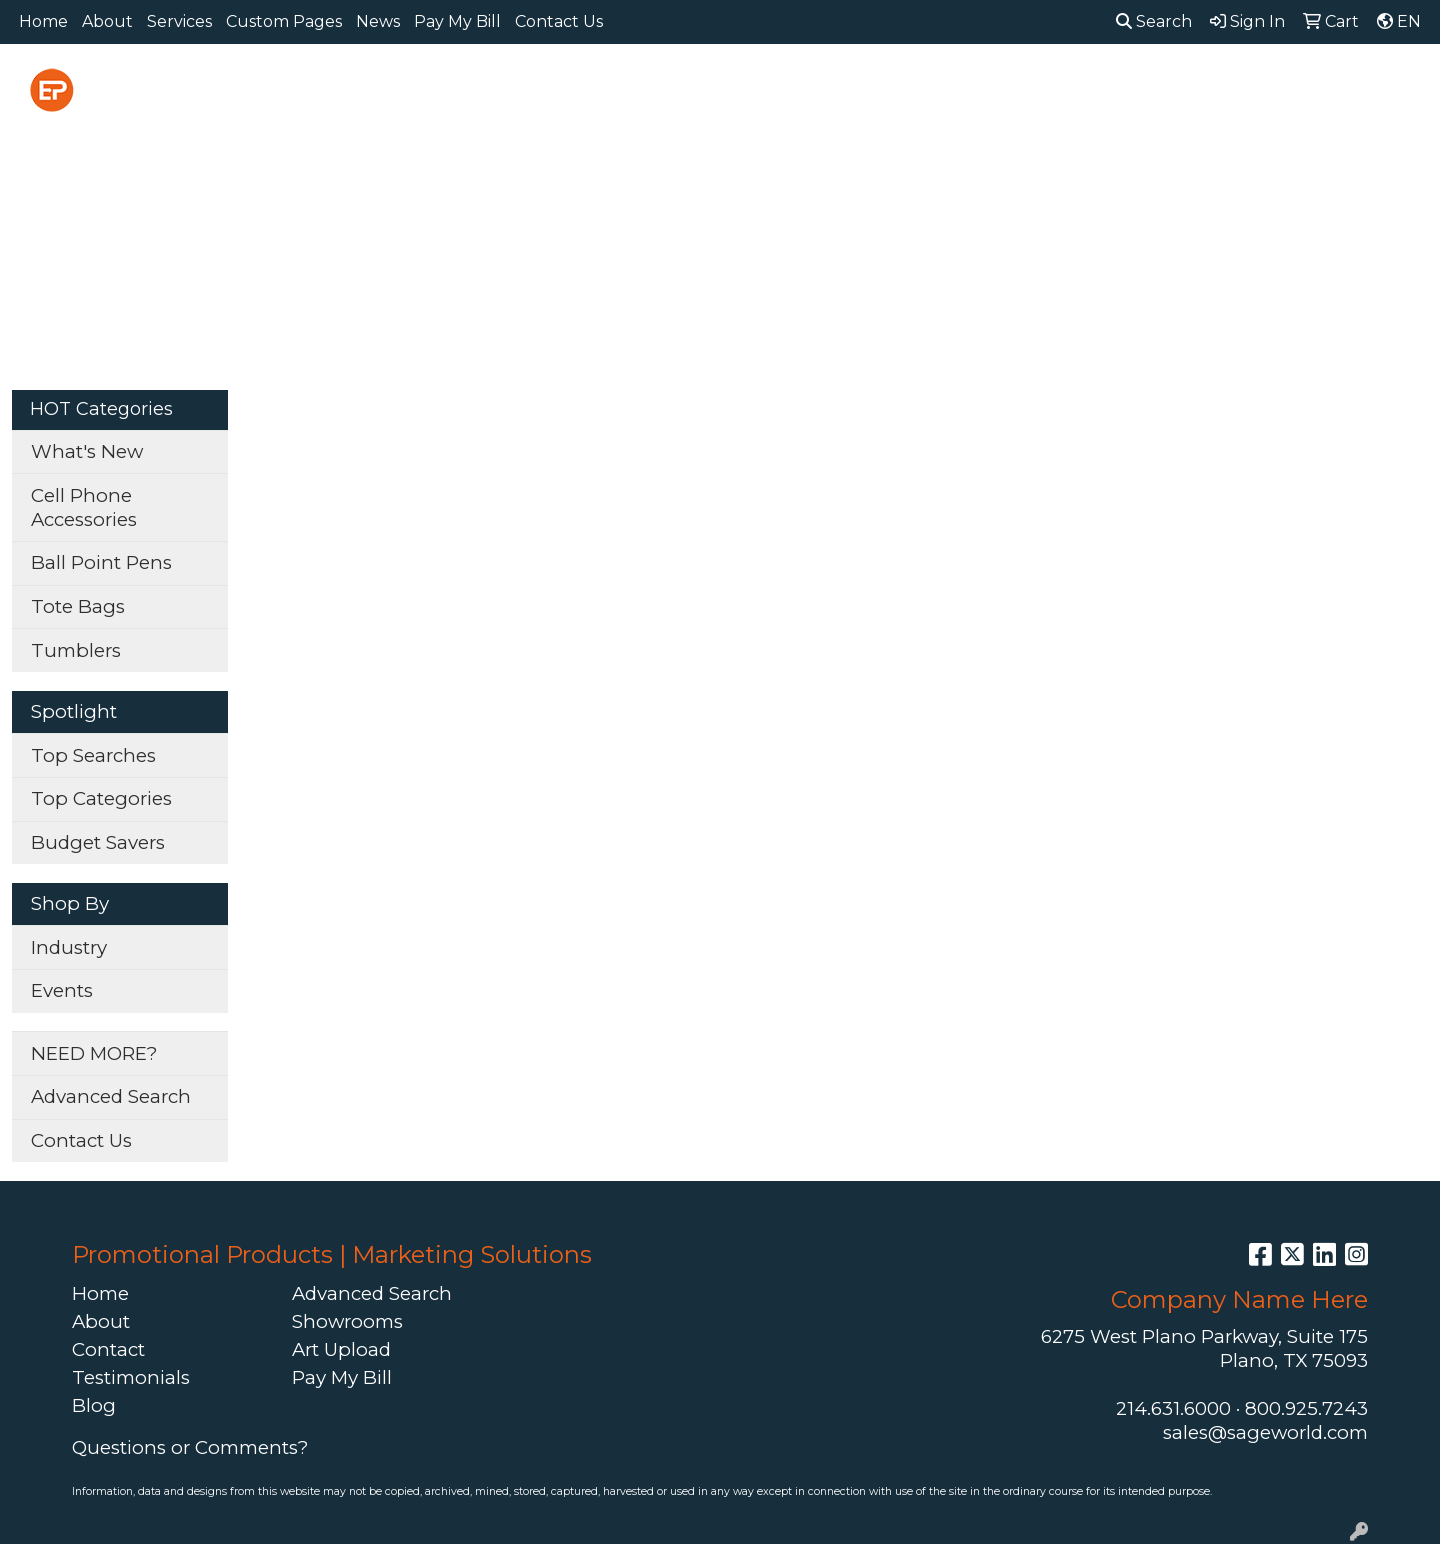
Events (62, 990)
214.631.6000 (1173, 1408)
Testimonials (131, 1377)
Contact (108, 1349)
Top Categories (101, 798)
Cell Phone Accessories (84, 507)
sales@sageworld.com (1265, 1432)
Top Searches (93, 755)
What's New (87, 451)
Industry (69, 947)
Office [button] (1114, 87)
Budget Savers (98, 842)
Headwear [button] (913, 87)
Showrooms (347, 1321)
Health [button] (1024, 87)
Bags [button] (611, 87)
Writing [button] (1288, 87)
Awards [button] (521, 87)
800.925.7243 (1306, 1408)
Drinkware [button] (715, 87)
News (378, 21)
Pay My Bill (457, 21)
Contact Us (559, 21)
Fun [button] (814, 87)
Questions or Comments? (190, 1447)
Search (1154, 21)
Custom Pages (284, 21)
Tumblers (76, 650)
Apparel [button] (417, 87)
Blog (94, 1405)
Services (179, 21)
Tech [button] (1197, 87)
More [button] (1379, 87)
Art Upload (341, 1349)
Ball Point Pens (101, 562)
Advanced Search (111, 1096)
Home (43, 21)
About (107, 21)
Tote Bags (78, 606)
